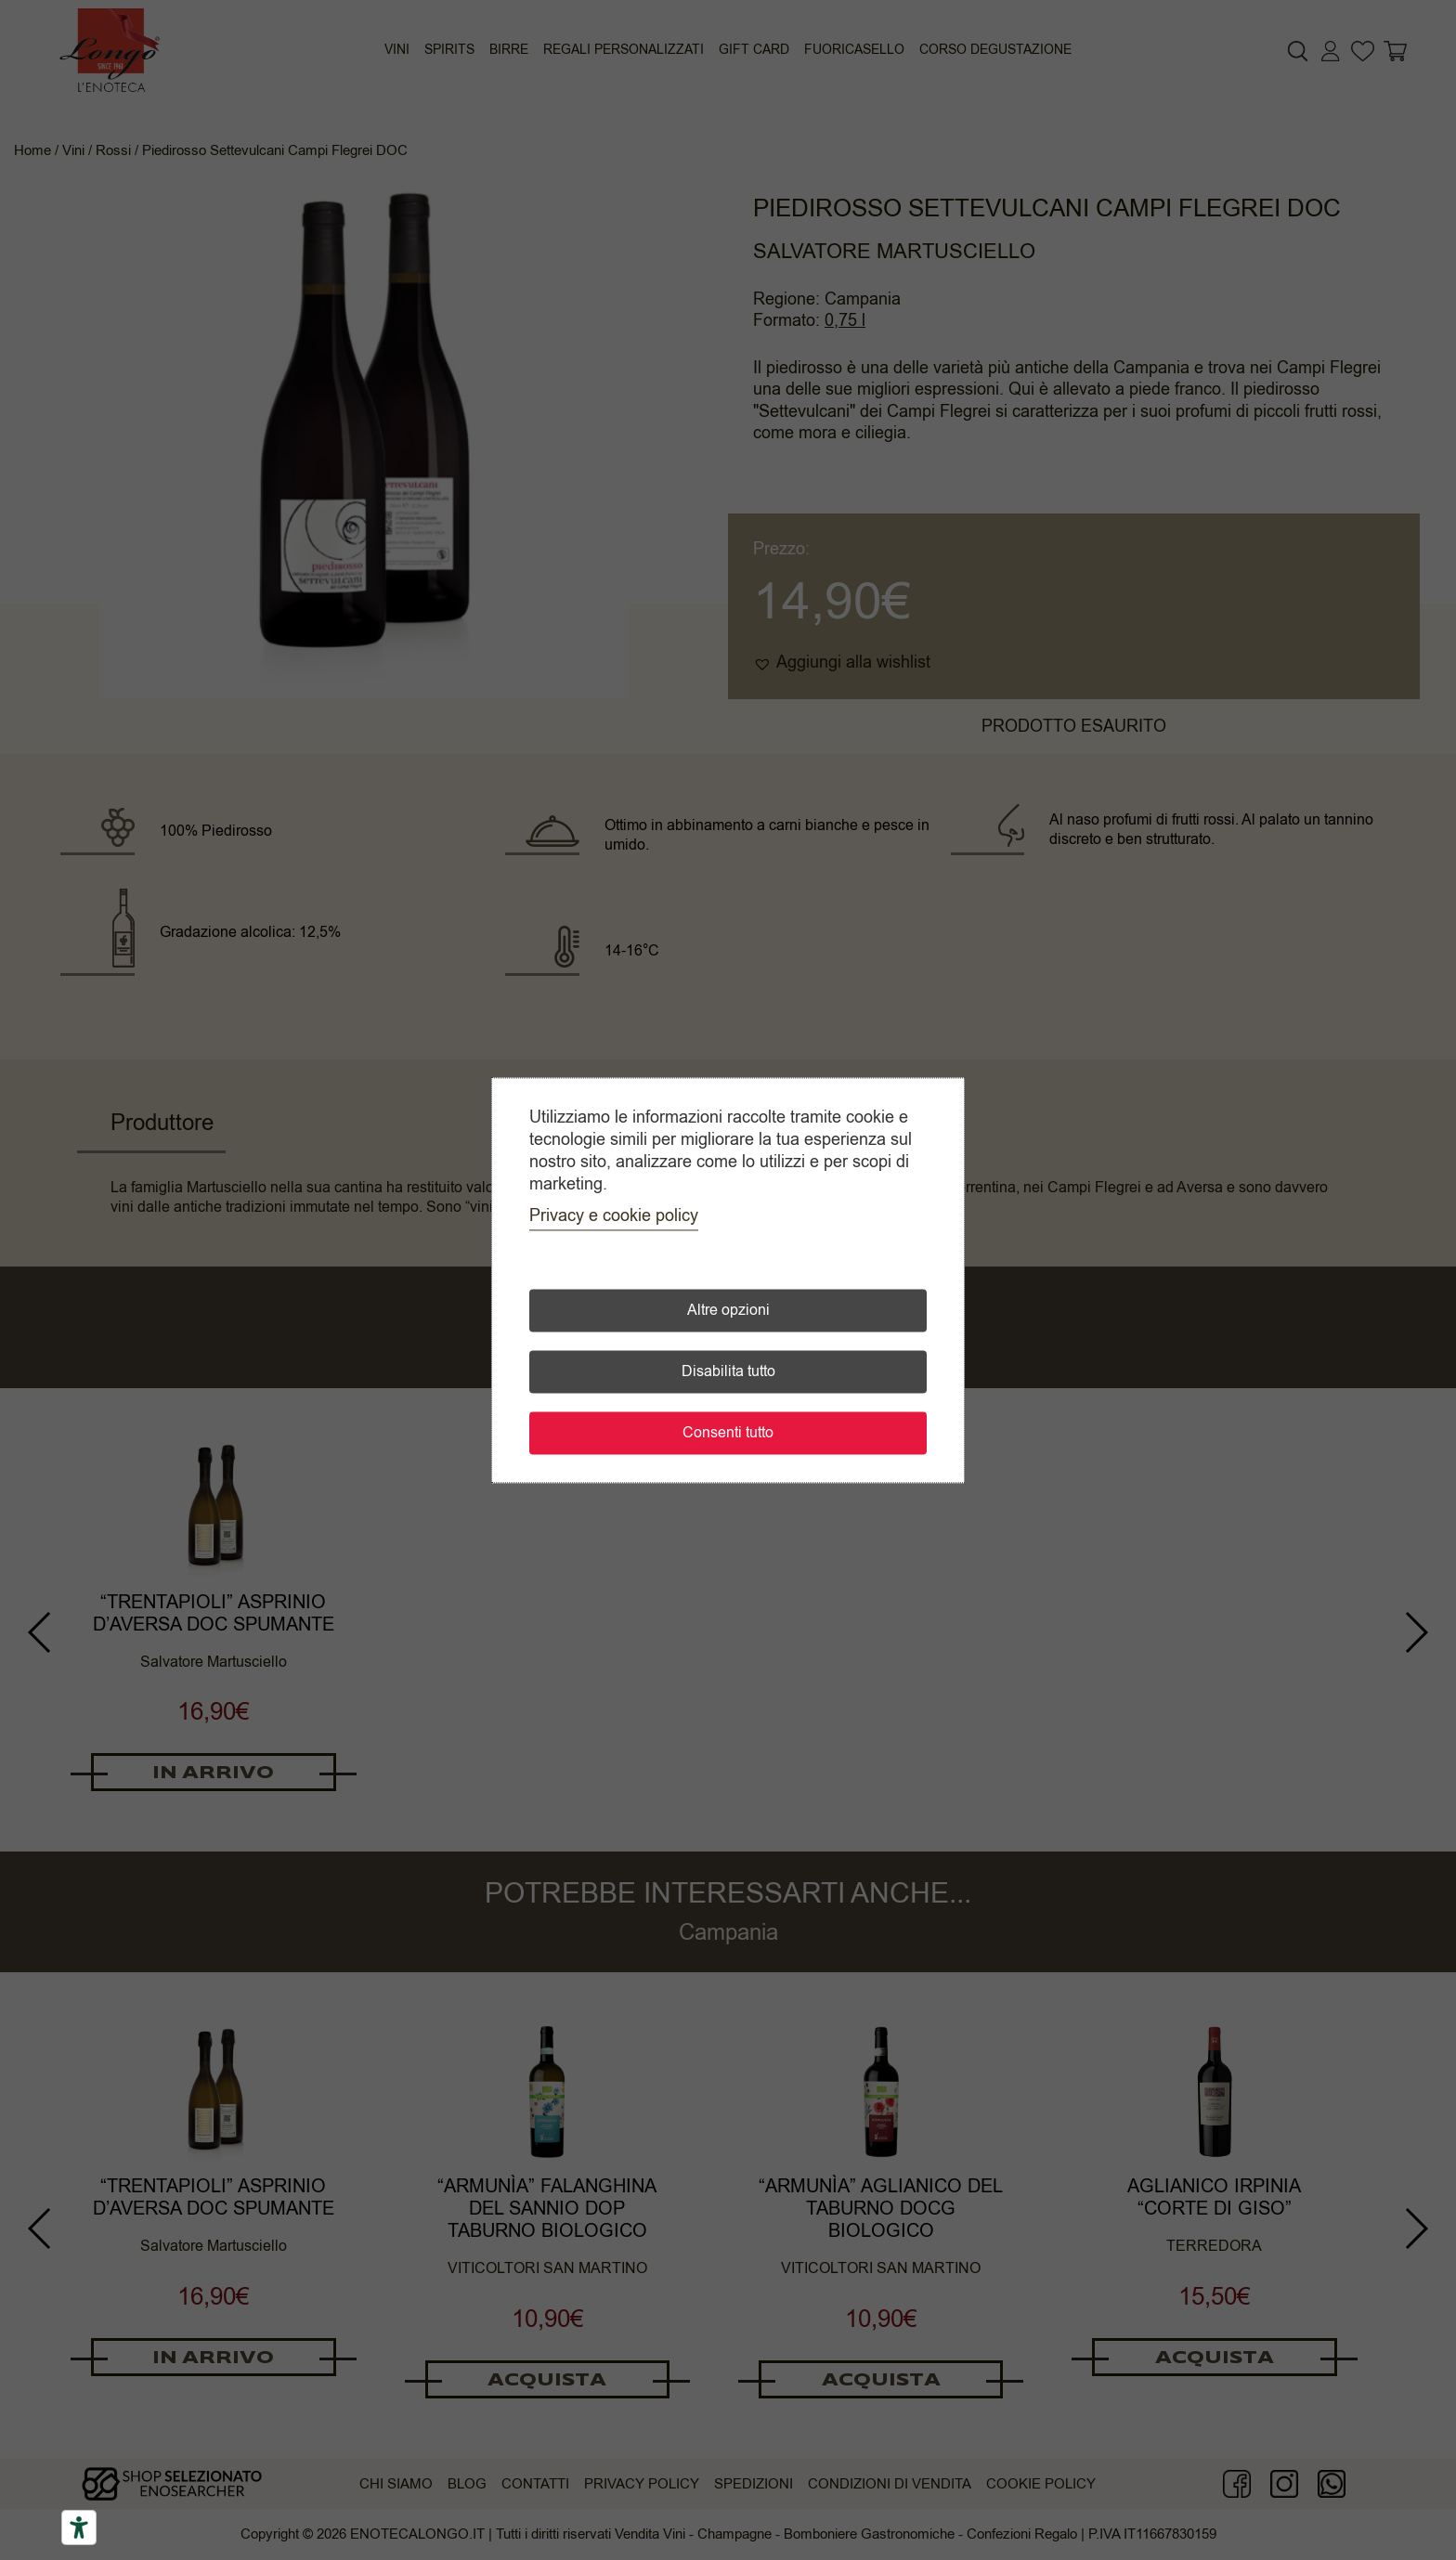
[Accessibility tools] (79, 2527)
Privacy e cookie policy (613, 1215)
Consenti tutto (728, 1433)
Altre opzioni (728, 1310)
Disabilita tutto (728, 1371)
